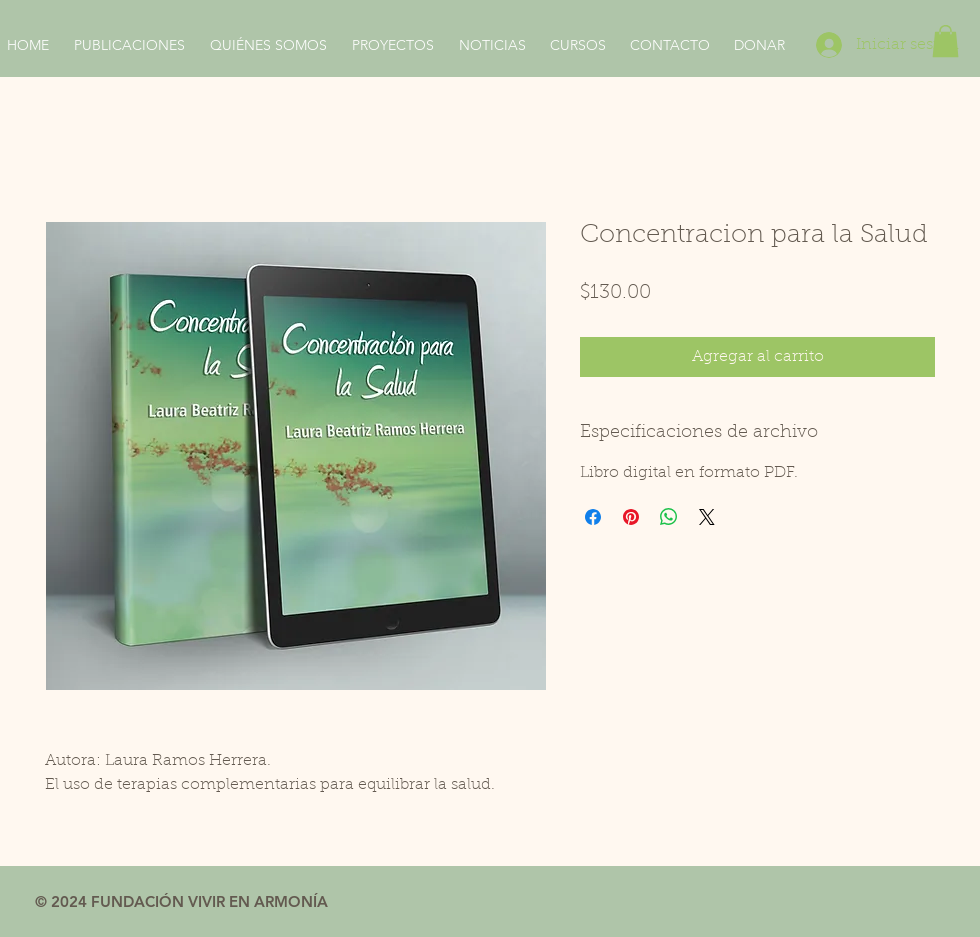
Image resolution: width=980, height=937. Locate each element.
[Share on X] (707, 517)
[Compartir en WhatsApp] (669, 517)
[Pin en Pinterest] (631, 517)
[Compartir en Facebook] (593, 517)
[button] (945, 41)
